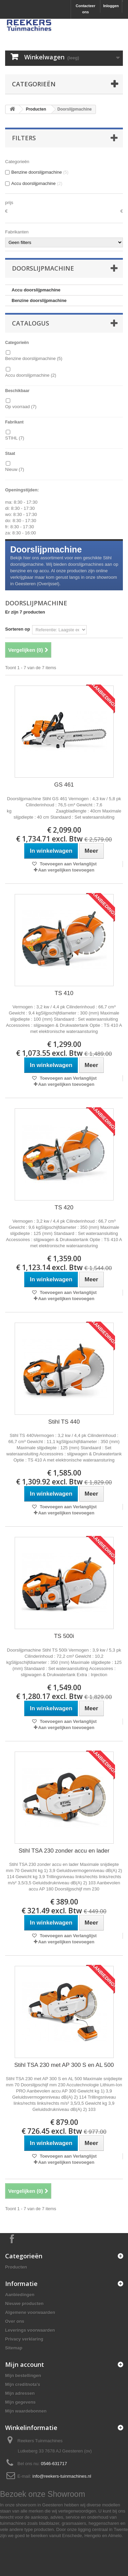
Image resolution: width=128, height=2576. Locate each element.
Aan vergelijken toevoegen (66, 870)
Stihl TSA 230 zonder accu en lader (63, 1850)
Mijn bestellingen (23, 2375)
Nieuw (14, 469)
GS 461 (64, 784)
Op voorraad (21, 406)
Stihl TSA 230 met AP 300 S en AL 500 (64, 2065)
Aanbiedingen (19, 2294)
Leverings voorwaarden (30, 2330)
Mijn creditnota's (22, 2384)
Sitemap (14, 2347)
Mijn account (24, 2364)
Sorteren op (17, 629)
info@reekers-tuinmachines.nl (61, 2476)
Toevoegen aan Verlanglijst (68, 863)
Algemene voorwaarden (30, 2312)
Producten (36, 109)
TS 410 (64, 993)
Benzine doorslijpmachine (39, 300)
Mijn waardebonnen (25, 2411)
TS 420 (64, 1207)
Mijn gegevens (20, 2402)
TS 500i (64, 1636)
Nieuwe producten (24, 2303)
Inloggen (111, 6)
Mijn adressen (20, 2393)
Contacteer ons (85, 9)
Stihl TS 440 (64, 1422)
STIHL (14, 438)
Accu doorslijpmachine (36, 289)
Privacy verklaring (24, 2339)
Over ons (14, 2321)
